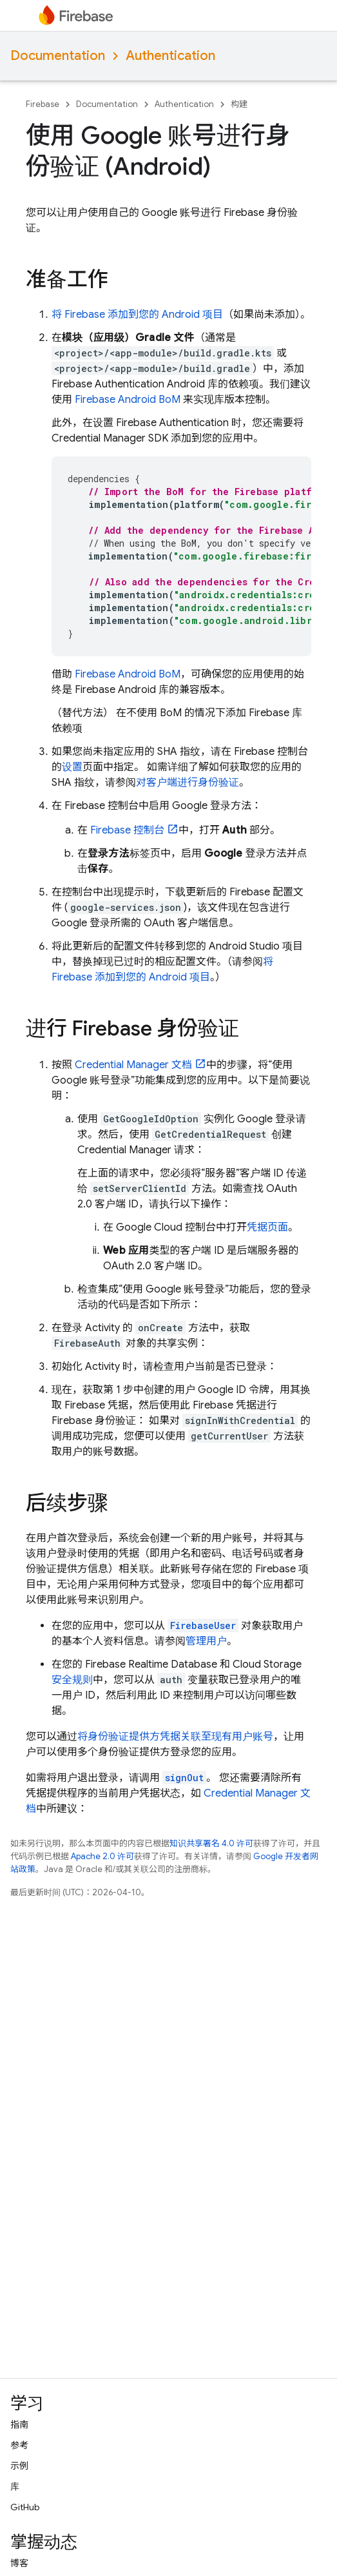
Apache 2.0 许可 (102, 1856)
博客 (19, 2563)
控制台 (127, 830)
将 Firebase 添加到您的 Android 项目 (137, 314)
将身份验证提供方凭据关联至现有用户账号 (175, 1736)
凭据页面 (267, 1227)
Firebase (42, 104)
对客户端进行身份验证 (187, 782)
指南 (19, 2424)
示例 (19, 2466)
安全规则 (72, 1679)
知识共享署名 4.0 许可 (211, 1843)
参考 (19, 2445)
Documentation (57, 56)
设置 (72, 767)
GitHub (24, 2507)
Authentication (170, 56)
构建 (239, 104)
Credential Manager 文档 (133, 1065)
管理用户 (206, 1641)
